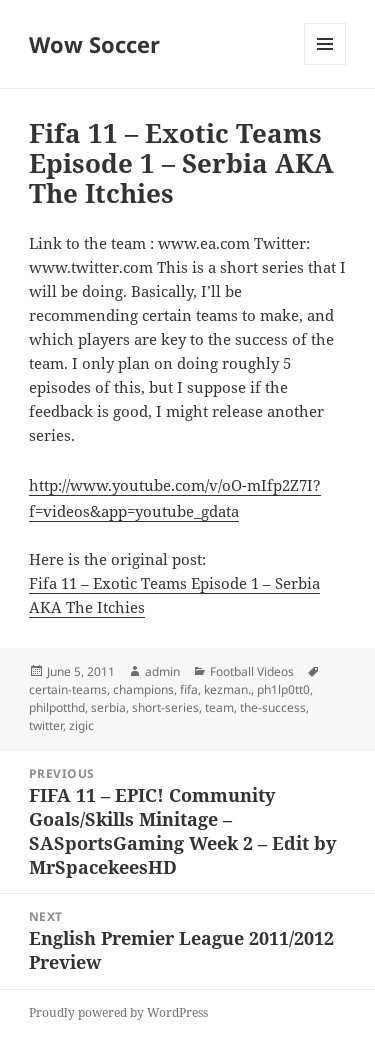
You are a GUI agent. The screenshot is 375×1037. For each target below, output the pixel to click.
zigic (81, 725)
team (219, 707)
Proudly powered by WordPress (118, 1012)
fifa (189, 689)
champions (143, 689)
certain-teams (68, 689)
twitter (46, 725)
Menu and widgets (325, 64)
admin (162, 671)
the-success (273, 707)
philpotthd (57, 707)
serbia (108, 707)
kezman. (227, 689)
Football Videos (252, 671)
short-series (165, 707)
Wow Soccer (94, 44)
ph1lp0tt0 (283, 689)
